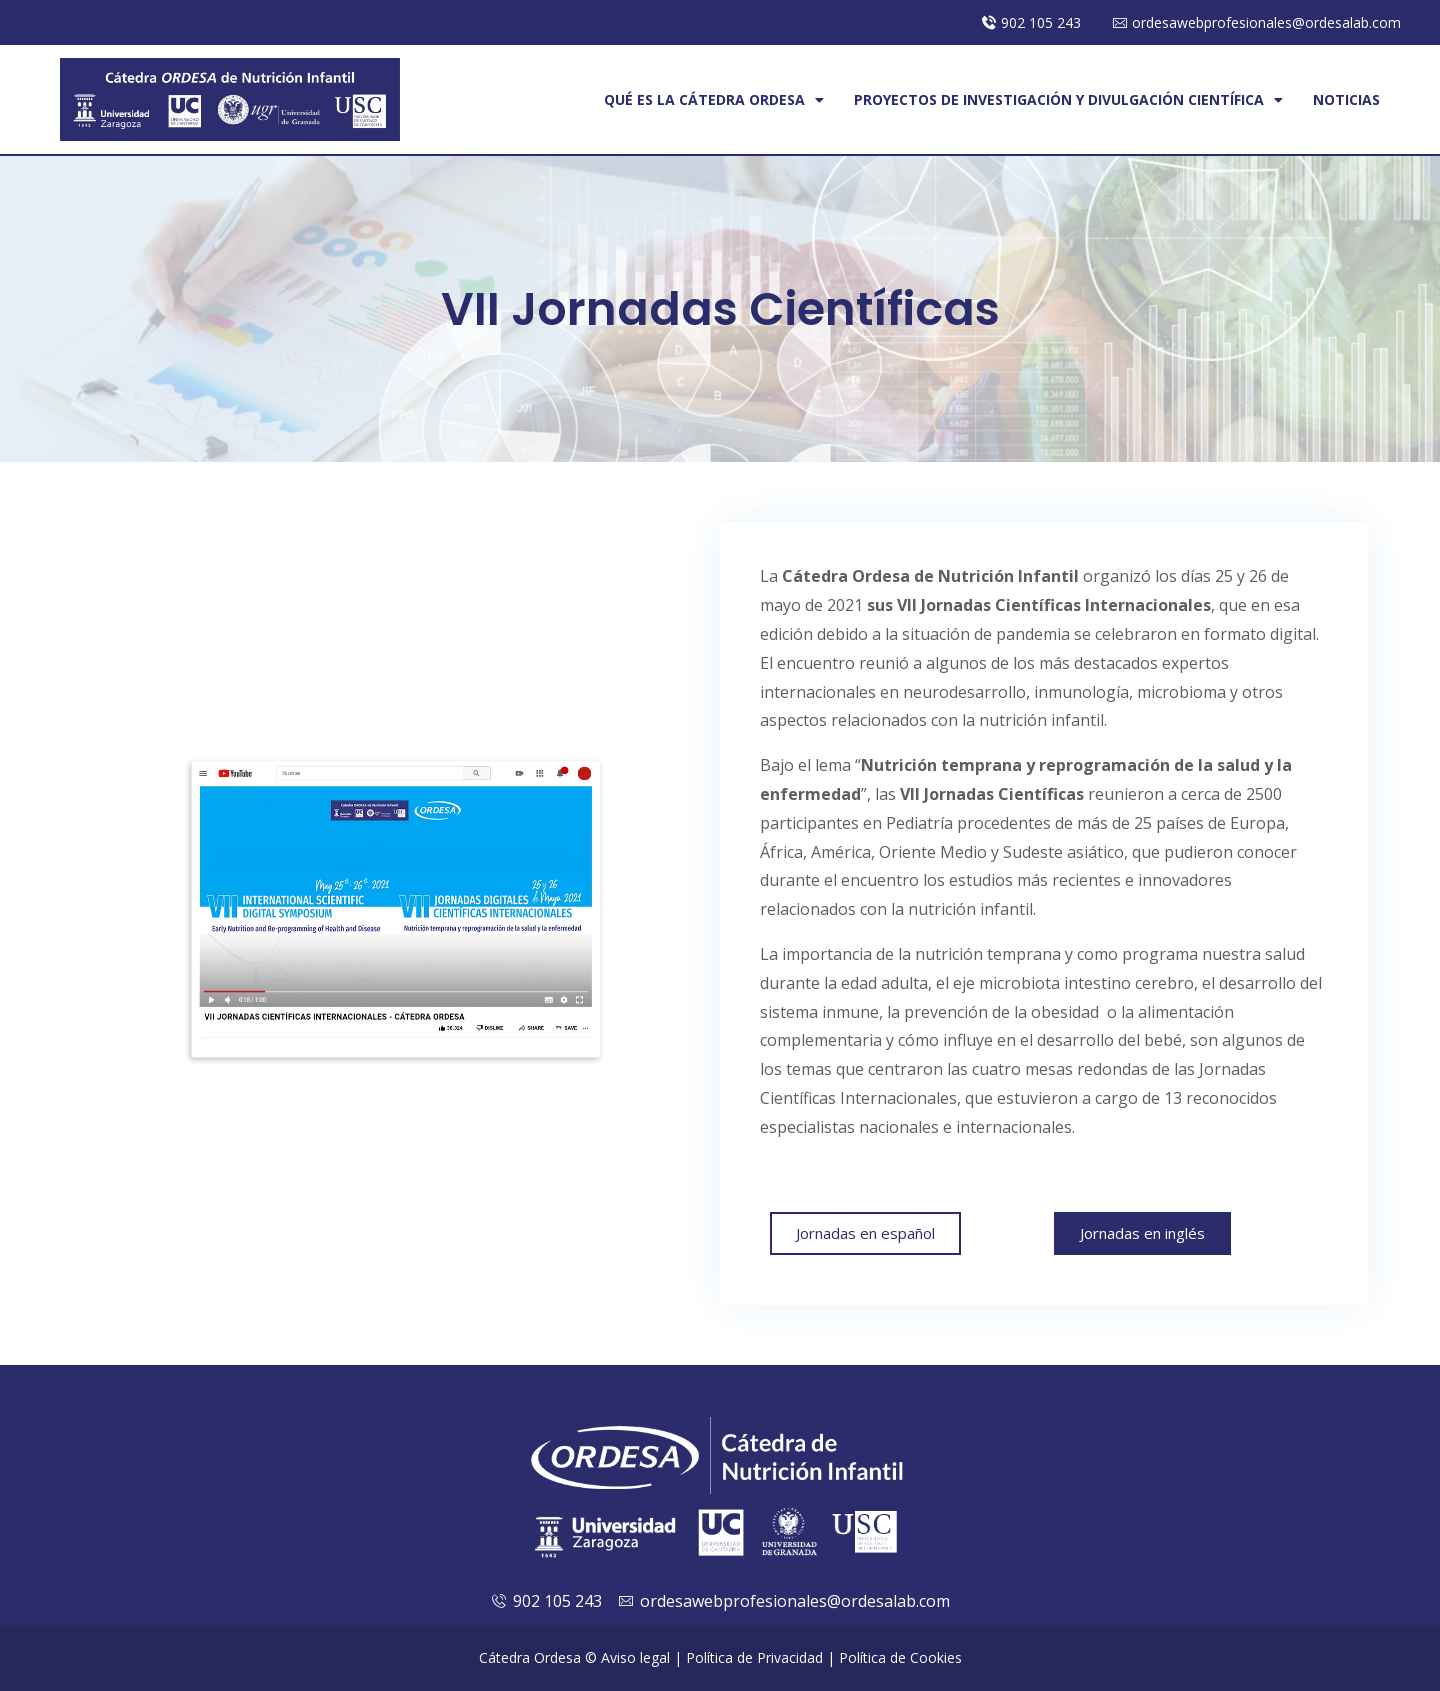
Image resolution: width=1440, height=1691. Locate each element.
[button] (865, 1233)
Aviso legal (635, 1657)
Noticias (1346, 99)
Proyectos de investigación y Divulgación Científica (1068, 100)
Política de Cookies (900, 1657)
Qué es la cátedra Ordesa (714, 100)
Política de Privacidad (754, 1657)
